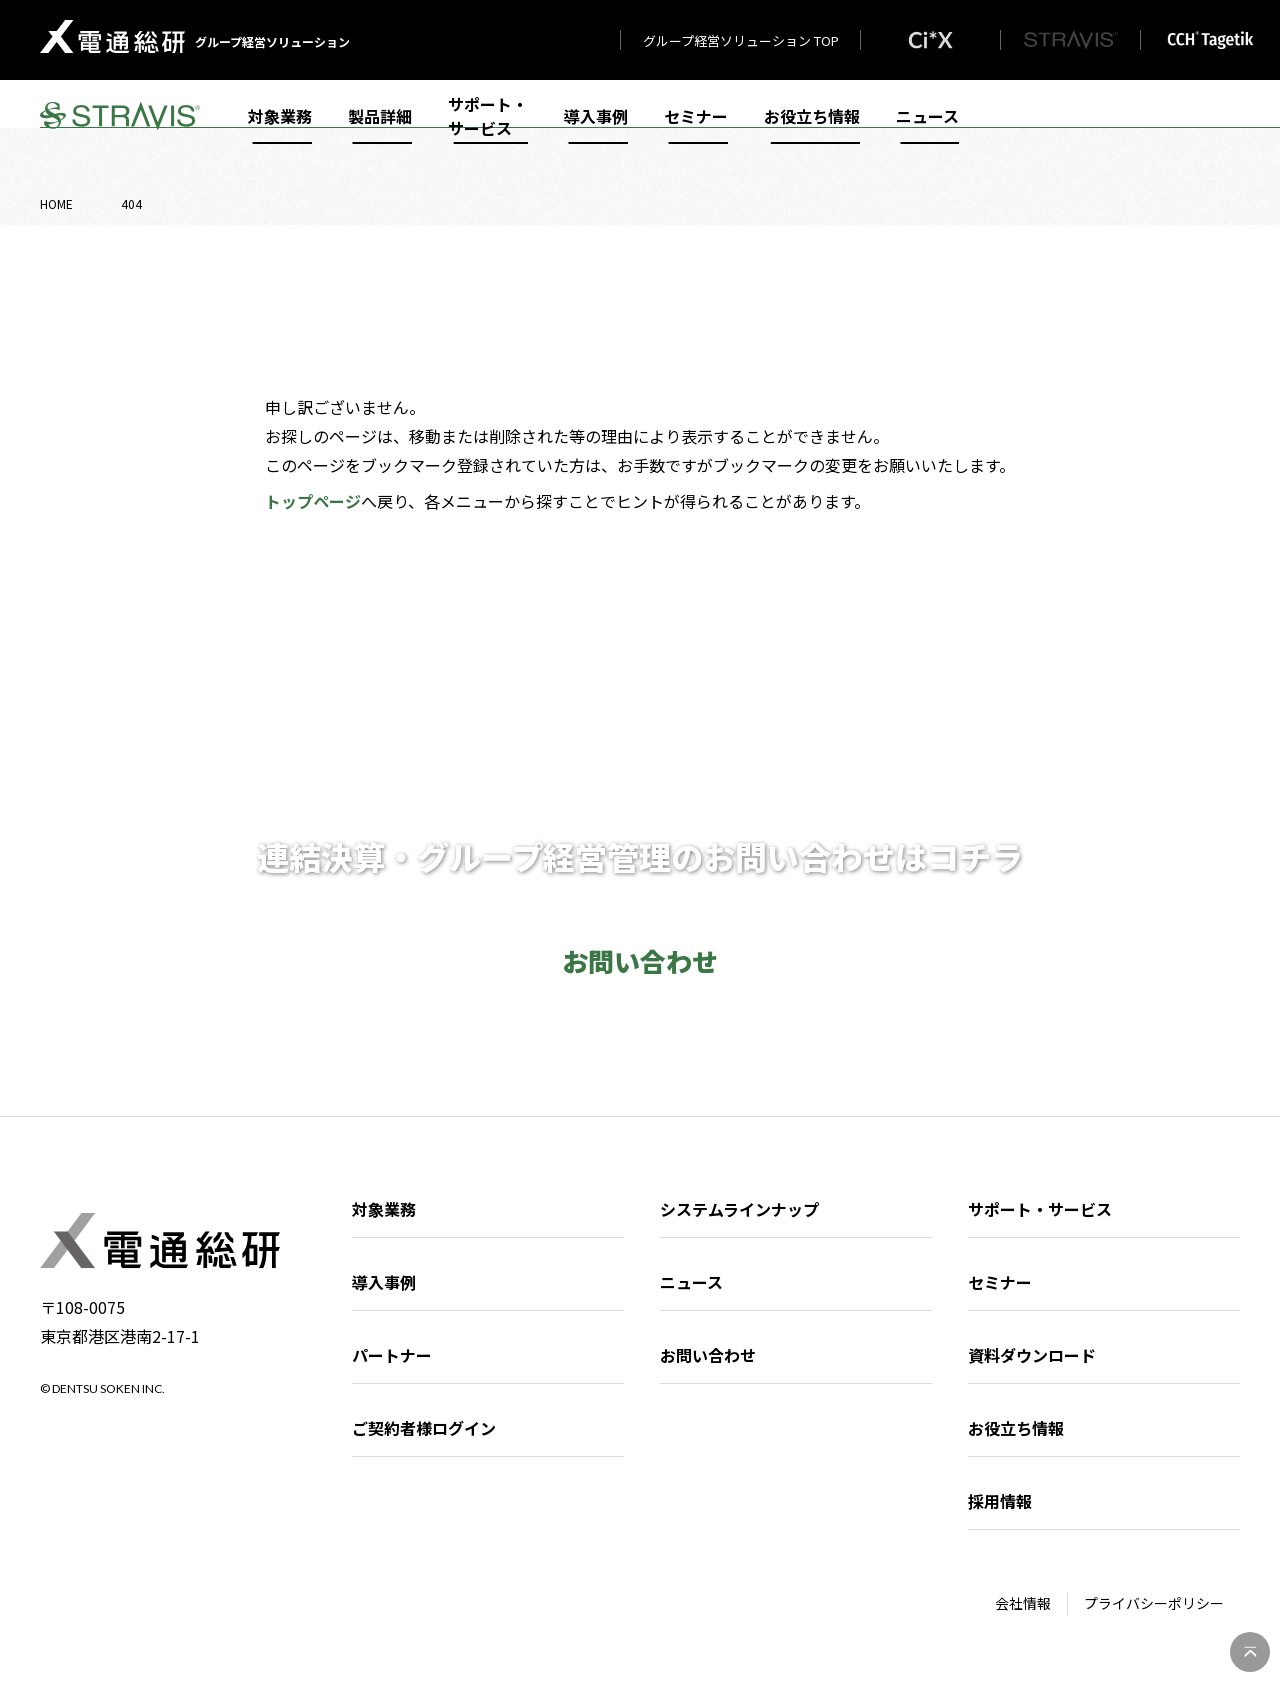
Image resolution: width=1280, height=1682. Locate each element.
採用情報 (1000, 1501)
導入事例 (596, 132)
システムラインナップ (739, 1209)
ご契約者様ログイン (424, 1428)
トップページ (313, 501)
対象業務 (280, 132)
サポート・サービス (488, 132)
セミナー (696, 132)
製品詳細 (380, 132)
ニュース (927, 132)
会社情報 (1023, 1603)
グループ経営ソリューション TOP (741, 40)
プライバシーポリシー (1154, 1603)
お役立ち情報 (812, 132)
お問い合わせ (708, 1355)
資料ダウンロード (1032, 1355)
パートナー (392, 1355)
